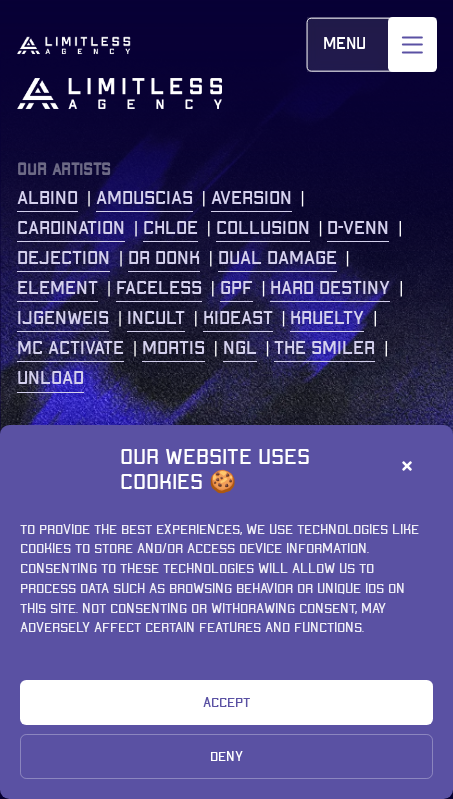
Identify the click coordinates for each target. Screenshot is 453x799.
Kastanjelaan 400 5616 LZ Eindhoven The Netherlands (322, 498)
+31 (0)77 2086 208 (325, 582)
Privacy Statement (101, 762)
